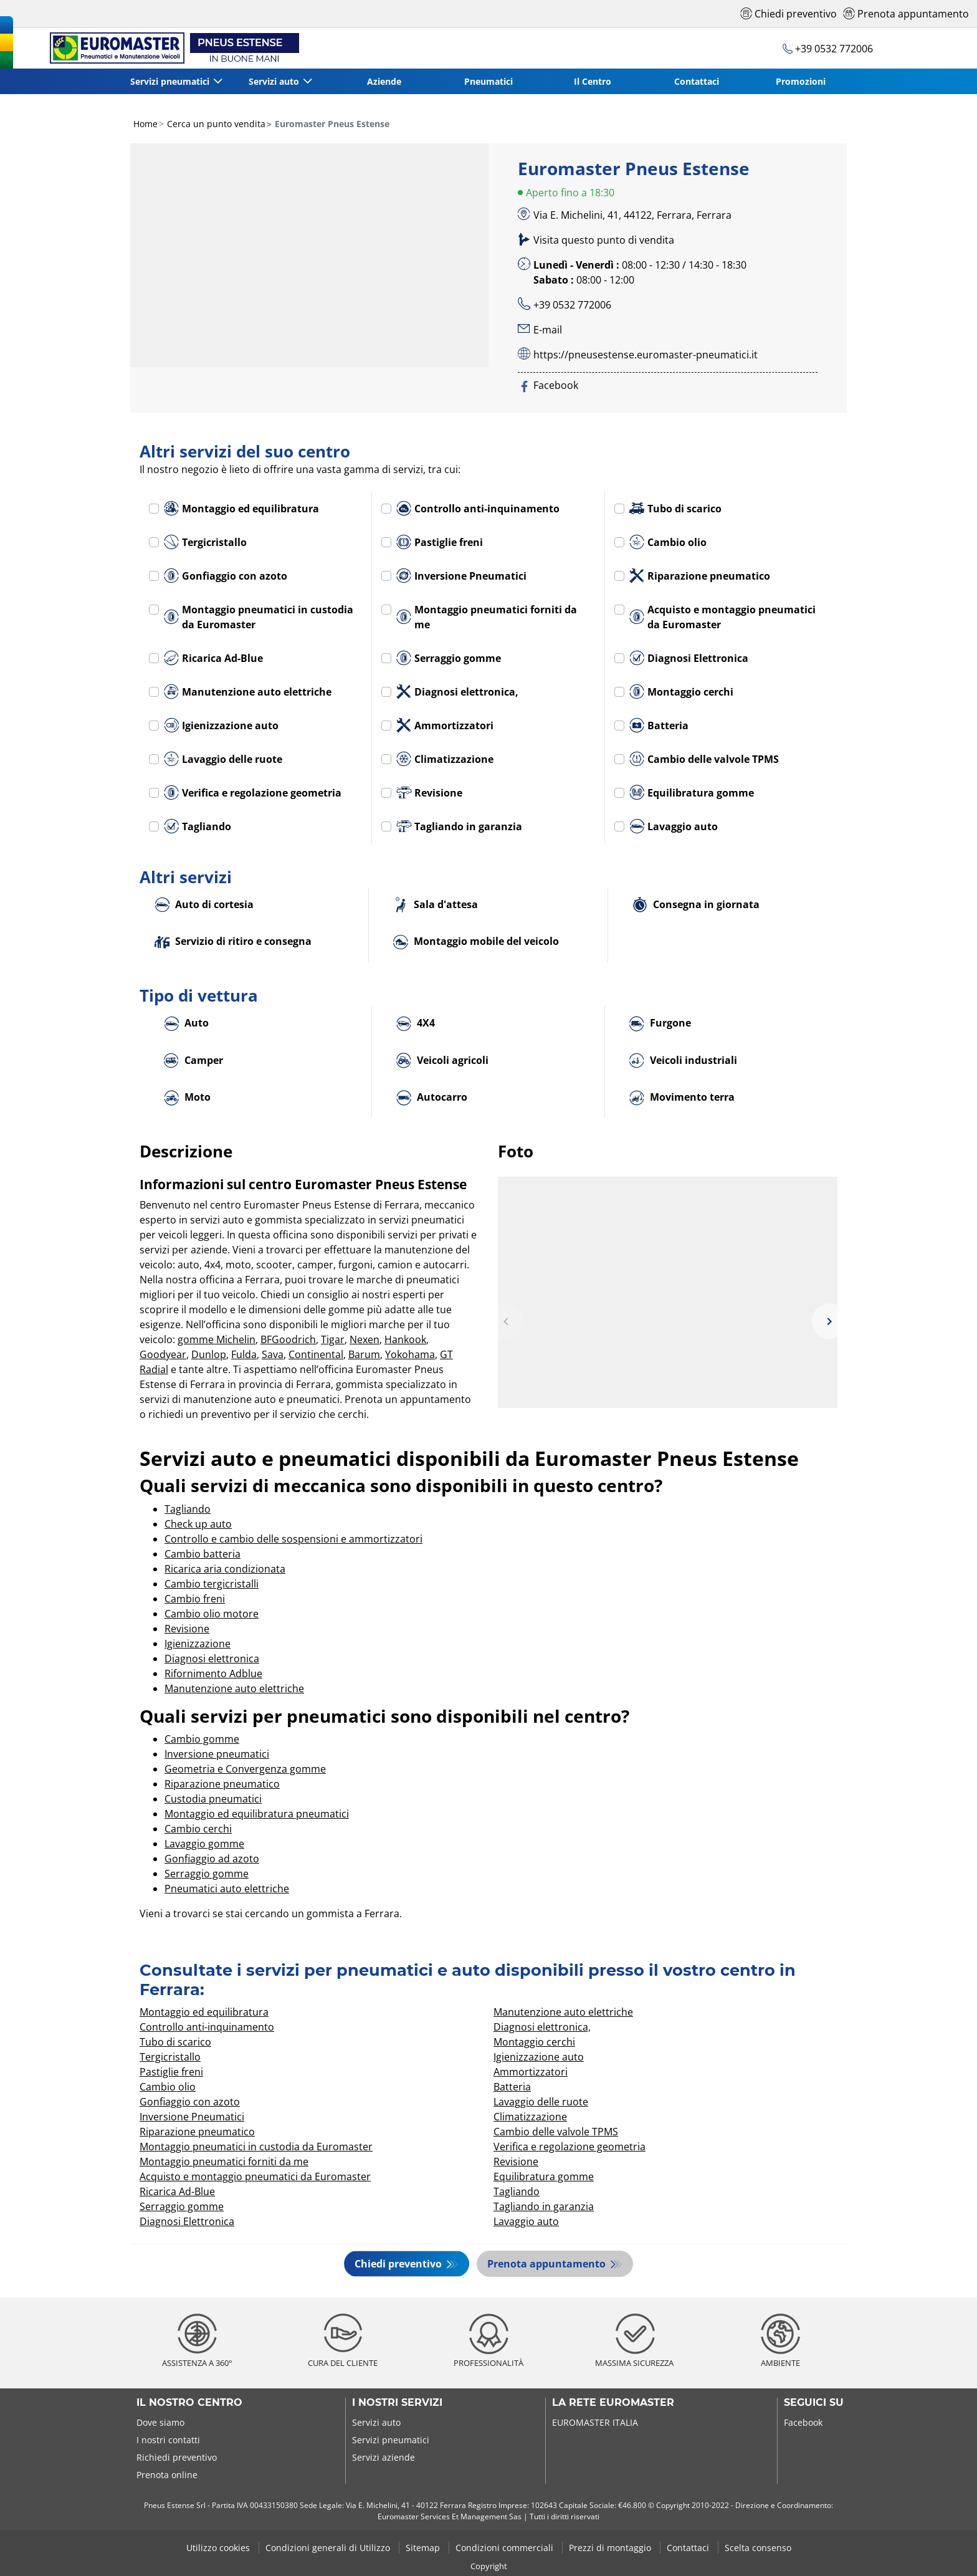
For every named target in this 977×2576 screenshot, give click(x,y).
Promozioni (801, 81)
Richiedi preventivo (176, 2457)
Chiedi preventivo (398, 2264)
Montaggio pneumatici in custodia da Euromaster (258, 617)
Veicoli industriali (683, 1061)
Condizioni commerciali (505, 2547)
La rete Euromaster (613, 2403)
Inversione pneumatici (216, 1754)
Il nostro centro (189, 2403)
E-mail (547, 330)
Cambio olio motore (211, 1614)
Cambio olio (668, 542)
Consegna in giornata (696, 905)
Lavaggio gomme (204, 1844)
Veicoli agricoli (442, 1061)
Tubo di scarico (675, 508)
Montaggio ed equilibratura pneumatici (256, 1814)
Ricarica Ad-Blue (213, 658)
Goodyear (163, 1354)
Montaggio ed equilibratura (241, 508)
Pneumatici (488, 81)
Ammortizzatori (444, 725)
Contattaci (696, 81)
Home (145, 124)
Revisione (429, 792)
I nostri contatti (168, 2440)
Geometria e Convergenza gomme (245, 1769)
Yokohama (410, 1354)
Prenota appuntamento (548, 2264)
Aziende (384, 81)
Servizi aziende (383, 2457)
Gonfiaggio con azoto (225, 575)
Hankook (405, 1339)
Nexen (364, 1339)
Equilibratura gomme (691, 792)
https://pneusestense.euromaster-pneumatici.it (645, 355)
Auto (186, 1024)
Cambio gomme (201, 1739)
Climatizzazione (444, 759)
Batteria (659, 725)
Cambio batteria (202, 1554)
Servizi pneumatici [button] (170, 81)
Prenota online (167, 2475)
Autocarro (431, 1098)
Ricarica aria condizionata (224, 1569)
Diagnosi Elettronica (688, 658)
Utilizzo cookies (219, 2547)
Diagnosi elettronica (211, 1658)
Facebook (803, 2422)
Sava (273, 1354)
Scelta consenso (758, 2547)
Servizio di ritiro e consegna (233, 942)
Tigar (333, 1339)
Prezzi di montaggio (611, 2547)
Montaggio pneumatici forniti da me (486, 617)
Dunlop (208, 1354)
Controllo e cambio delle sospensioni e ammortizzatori (293, 1539)
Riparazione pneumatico (699, 575)
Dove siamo (160, 2422)
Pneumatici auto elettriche (226, 1888)
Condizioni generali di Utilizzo (329, 2547)
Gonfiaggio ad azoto (211, 1858)
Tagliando (197, 826)
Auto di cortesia (204, 905)
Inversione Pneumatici (461, 575)
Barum (364, 1354)
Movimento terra (682, 1098)
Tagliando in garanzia (459, 826)
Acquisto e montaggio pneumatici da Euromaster (722, 617)
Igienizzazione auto (221, 725)
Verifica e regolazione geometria (252, 792)
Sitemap (424, 2547)
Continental (315, 1354)
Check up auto (198, 1524)
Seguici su (814, 2403)
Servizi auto (376, 2422)
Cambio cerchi (198, 1829)
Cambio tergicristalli (211, 1584)
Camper (193, 1061)
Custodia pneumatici (213, 1799)
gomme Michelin (216, 1339)
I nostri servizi (397, 2403)
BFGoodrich (288, 1339)
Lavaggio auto (673, 826)
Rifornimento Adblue (213, 1673)
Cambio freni (194, 1599)
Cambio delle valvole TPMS (704, 759)
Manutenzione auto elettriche (247, 691)
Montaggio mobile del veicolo (476, 942)
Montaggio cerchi (681, 691)
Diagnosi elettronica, (457, 691)
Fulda (244, 1354)
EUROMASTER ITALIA (595, 2422)
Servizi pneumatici (390, 2440)
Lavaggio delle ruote (223, 759)
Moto (187, 1098)
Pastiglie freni (439, 542)
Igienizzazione (197, 1643)
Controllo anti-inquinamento (478, 508)
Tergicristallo (205, 542)
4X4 (415, 1024)
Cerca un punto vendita (214, 124)
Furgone (660, 1024)
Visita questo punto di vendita (603, 240)
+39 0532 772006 (572, 305)
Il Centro (592, 81)
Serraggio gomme (448, 658)
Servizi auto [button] (274, 81)
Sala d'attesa (435, 905)
